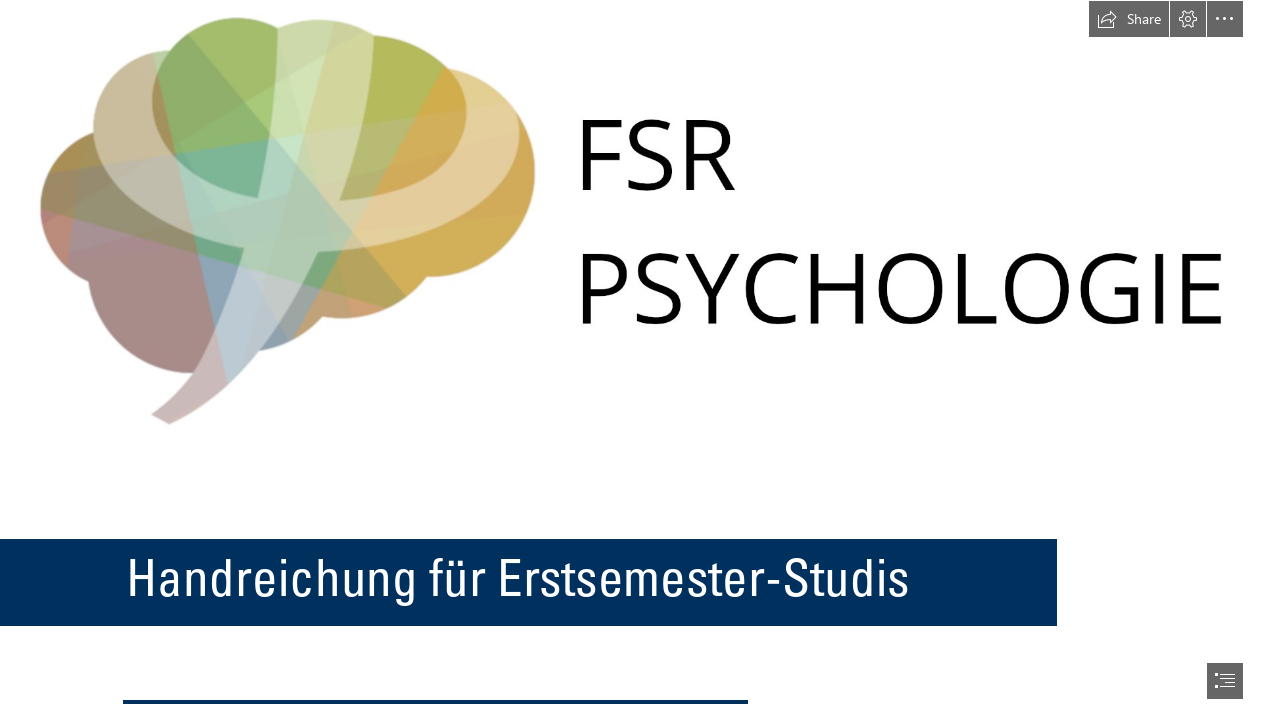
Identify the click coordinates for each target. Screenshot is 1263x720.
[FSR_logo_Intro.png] (631, 220)
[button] (1129, 19)
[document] (631, 360)
